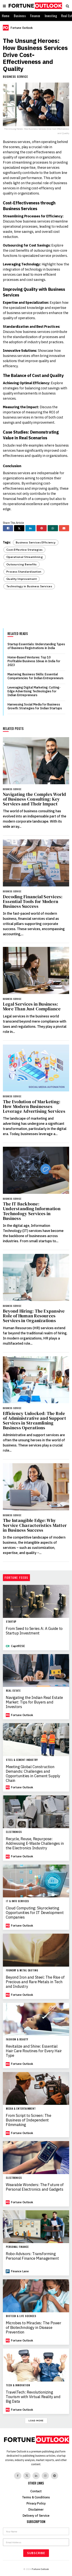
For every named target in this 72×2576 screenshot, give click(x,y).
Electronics (14, 1832)
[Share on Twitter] (19, 528)
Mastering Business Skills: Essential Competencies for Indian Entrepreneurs (35, 676)
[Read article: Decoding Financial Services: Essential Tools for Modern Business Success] (36, 862)
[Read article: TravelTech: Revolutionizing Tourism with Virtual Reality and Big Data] (36, 2365)
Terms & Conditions (36, 2497)
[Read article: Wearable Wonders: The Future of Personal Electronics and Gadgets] (36, 2157)
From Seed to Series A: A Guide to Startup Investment (34, 1630)
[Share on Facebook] (8, 528)
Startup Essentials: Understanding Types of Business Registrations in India (36, 646)
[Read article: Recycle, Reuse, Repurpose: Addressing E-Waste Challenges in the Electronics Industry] (36, 1811)
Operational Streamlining (24, 557)
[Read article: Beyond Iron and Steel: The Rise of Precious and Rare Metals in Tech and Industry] (36, 1950)
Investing (51, 15)
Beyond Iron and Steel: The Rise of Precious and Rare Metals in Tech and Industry (35, 1982)
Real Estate (13, 1690)
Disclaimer (35, 2509)
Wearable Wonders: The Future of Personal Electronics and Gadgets (35, 2187)
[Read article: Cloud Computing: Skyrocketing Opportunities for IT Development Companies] (36, 1881)
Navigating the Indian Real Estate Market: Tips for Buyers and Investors (34, 1702)
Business (20, 15)
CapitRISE (18, 1646)
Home (5, 15)
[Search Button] (66, 5)
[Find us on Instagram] (45, 2475)
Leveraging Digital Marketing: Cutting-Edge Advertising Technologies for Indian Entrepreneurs (33, 691)
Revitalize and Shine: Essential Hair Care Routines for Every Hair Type (34, 2051)
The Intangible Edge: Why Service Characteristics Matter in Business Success (35, 1525)
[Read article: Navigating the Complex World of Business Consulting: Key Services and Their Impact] (36, 760)
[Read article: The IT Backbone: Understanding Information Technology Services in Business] (36, 1170)
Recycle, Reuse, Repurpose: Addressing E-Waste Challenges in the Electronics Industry (35, 1843)
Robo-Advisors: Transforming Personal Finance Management (32, 2256)
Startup (11, 1621)
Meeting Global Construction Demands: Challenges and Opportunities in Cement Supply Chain (33, 1773)
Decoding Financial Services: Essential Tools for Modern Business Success (33, 901)
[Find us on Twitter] (27, 2475)
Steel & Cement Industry (22, 1760)
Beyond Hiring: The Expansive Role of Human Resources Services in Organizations (34, 1316)
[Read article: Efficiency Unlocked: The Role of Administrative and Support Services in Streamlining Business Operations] (36, 1379)
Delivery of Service (36, 2515)
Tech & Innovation (18, 2385)
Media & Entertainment (21, 2108)
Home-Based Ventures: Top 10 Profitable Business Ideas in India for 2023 (33, 661)
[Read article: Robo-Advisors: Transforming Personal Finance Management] (36, 2226)
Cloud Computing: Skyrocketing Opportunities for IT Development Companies (35, 1913)
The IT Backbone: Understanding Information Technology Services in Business (31, 1211)
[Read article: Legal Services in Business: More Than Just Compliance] (36, 970)
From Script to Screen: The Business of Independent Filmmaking (28, 2120)
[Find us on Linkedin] (36, 2475)
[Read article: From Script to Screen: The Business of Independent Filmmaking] (36, 2088)
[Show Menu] (4, 5)
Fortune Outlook (21, 28)
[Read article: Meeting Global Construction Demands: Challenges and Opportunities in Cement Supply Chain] (36, 1739)
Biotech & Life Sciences (21, 2316)
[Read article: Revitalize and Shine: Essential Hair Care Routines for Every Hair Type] (36, 2019)
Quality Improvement (21, 579)
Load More (36, 2420)
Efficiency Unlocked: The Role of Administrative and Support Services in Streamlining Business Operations (34, 1420)
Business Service (15, 76)
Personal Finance (17, 2247)
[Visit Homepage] (35, 5)
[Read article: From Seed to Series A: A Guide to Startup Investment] (36, 1601)
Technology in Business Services (29, 586)
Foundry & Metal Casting (22, 1970)
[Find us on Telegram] (54, 2475)
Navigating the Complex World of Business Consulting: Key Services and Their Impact (34, 799)
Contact (36, 2491)
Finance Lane (20, 2271)
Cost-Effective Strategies (24, 549)
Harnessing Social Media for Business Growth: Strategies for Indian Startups (34, 706)
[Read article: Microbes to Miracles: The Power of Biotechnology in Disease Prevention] (36, 2295)
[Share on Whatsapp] (53, 528)
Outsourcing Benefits (21, 564)
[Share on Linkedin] (30, 528)
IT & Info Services (17, 1901)
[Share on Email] (64, 528)
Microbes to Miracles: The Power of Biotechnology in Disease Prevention (33, 2327)
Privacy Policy (36, 2503)
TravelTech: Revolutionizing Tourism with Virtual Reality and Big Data (33, 2397)
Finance (35, 15)
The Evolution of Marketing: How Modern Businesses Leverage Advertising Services (34, 1106)
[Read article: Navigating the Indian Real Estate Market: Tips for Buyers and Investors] (36, 1670)
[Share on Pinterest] (41, 528)
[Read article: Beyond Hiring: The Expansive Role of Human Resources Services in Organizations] (36, 1277)
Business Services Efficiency (35, 542)
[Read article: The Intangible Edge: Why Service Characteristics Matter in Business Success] (36, 1486)
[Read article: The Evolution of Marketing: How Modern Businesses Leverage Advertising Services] (36, 1068)
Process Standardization (23, 571)
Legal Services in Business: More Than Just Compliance (31, 1006)
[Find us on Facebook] (17, 2475)
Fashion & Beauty (17, 2039)
